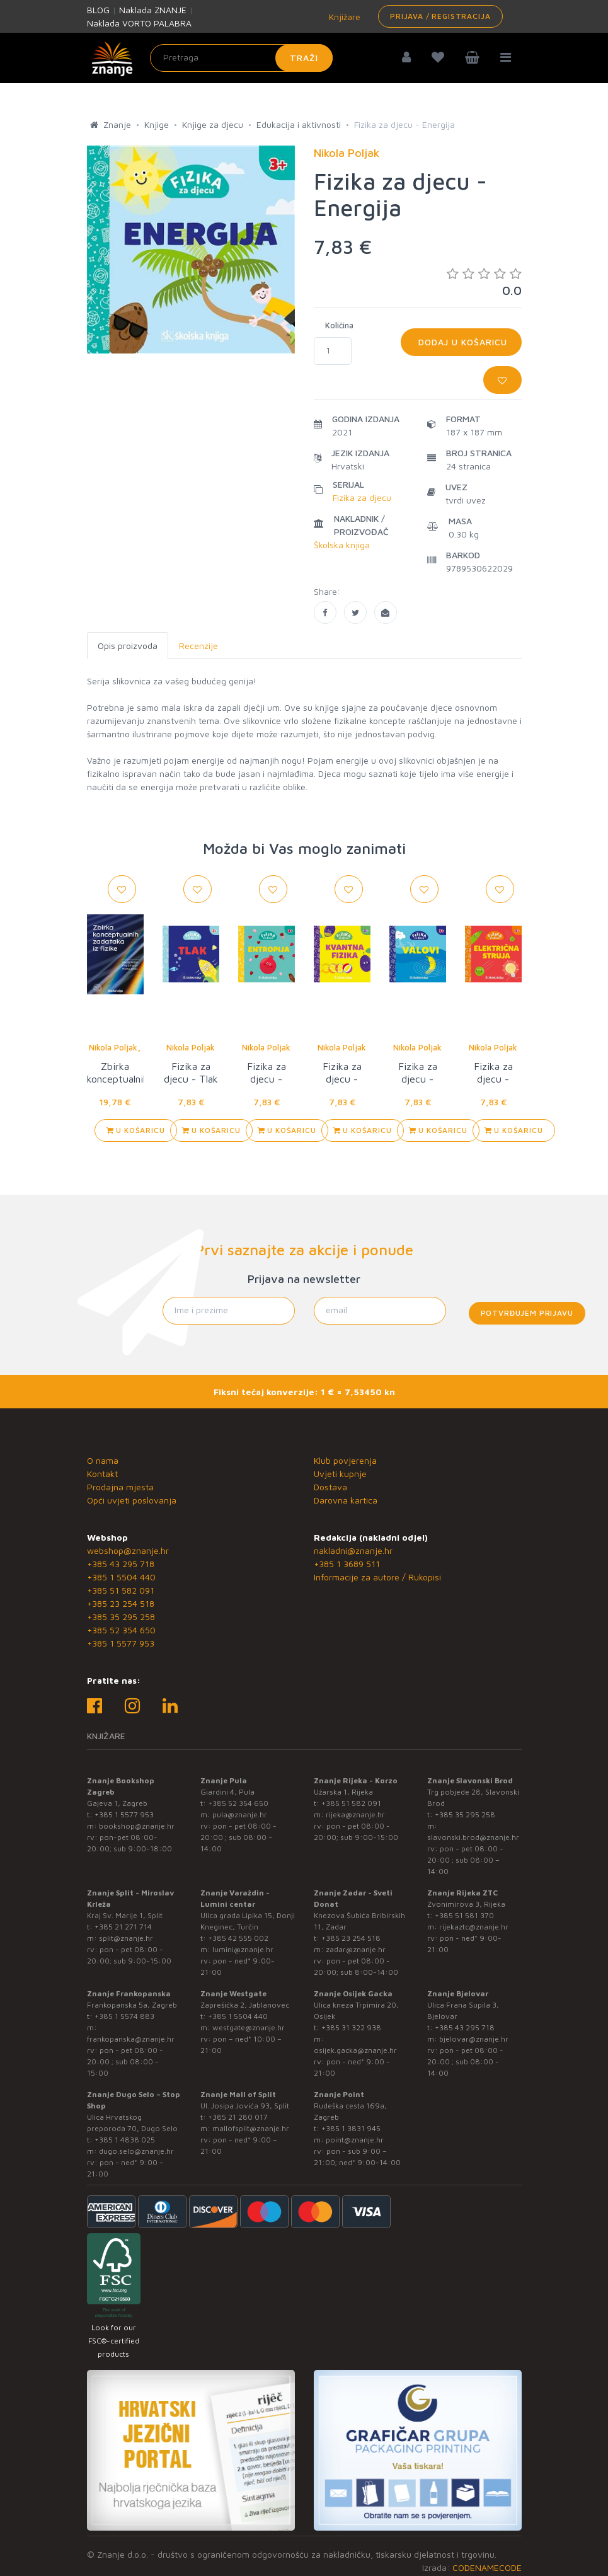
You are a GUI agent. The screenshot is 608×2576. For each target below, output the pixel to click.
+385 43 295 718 (120, 1563)
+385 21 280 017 (238, 2117)
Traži (304, 57)
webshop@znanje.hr (128, 1550)
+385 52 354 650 (121, 1629)
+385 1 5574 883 (124, 2016)
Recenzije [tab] (198, 645)
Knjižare (343, 16)
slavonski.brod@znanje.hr (473, 1837)
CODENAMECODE (487, 2567)
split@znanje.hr (126, 1938)
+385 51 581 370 (464, 1915)
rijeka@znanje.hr (355, 1814)
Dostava (330, 1486)
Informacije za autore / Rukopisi (377, 1577)
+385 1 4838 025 (125, 2139)
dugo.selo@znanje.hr (136, 2151)
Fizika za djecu (362, 497)
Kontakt (102, 1473)
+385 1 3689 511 (347, 1563)
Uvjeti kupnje (340, 1473)
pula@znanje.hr (239, 1814)
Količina (339, 325)
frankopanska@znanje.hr (131, 2039)
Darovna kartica (345, 1500)
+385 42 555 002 (238, 1938)
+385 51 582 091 (120, 1590)
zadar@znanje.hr (356, 1949)
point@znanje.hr (355, 2139)
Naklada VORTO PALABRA (139, 23)
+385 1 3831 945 (351, 2128)
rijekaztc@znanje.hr (473, 1926)
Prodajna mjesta (120, 1486)
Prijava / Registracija (440, 16)
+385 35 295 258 (121, 1616)
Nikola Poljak (113, 1047)
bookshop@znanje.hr (137, 1826)
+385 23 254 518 (120, 1603)
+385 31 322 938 (351, 2027)
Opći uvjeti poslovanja (131, 1500)
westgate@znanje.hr (248, 2027)
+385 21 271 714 (123, 1926)
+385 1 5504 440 (121, 1577)
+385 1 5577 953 (120, 1643)
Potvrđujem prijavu (527, 1313)
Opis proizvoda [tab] (128, 645)
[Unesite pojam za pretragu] (241, 58)
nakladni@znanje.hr (353, 1550)
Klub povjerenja (345, 1460)
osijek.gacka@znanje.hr (355, 2050)
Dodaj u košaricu (461, 341)
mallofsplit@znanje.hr (250, 2128)
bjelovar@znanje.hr (473, 2039)
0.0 (484, 282)
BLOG (98, 9)
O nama (102, 1460)
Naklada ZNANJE (152, 9)
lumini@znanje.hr (242, 1949)
